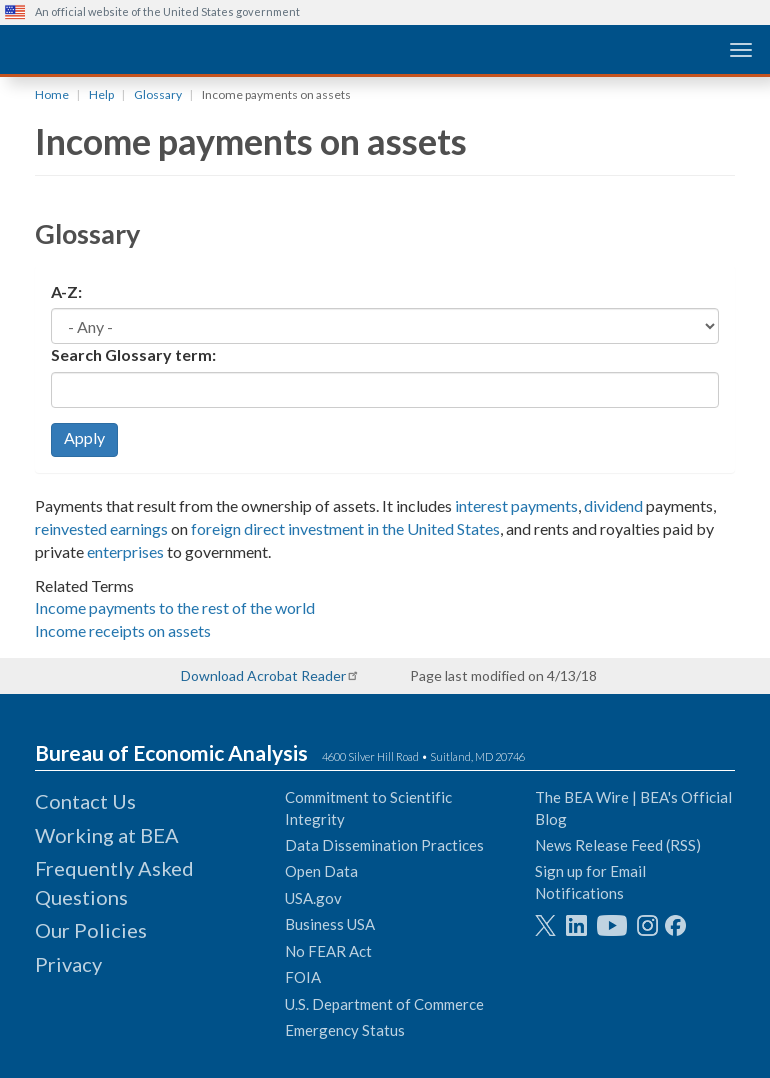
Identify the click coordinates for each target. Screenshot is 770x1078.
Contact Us (85, 801)
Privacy (68, 964)
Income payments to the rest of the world (175, 607)
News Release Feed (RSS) (618, 845)
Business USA (330, 924)
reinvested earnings (101, 528)
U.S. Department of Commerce (384, 1004)
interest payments (516, 505)
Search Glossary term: (133, 354)
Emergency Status (345, 1030)
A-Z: (66, 291)
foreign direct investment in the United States (345, 528)
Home (52, 94)
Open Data (321, 871)
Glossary (158, 94)
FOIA (303, 977)
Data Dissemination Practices (384, 845)
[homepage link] (155, 48)
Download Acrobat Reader (263, 675)
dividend (613, 505)
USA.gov (313, 898)
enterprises (125, 551)
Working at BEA (107, 835)
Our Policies (91, 930)
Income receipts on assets (123, 630)
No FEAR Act (328, 951)
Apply (84, 437)
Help (101, 94)
